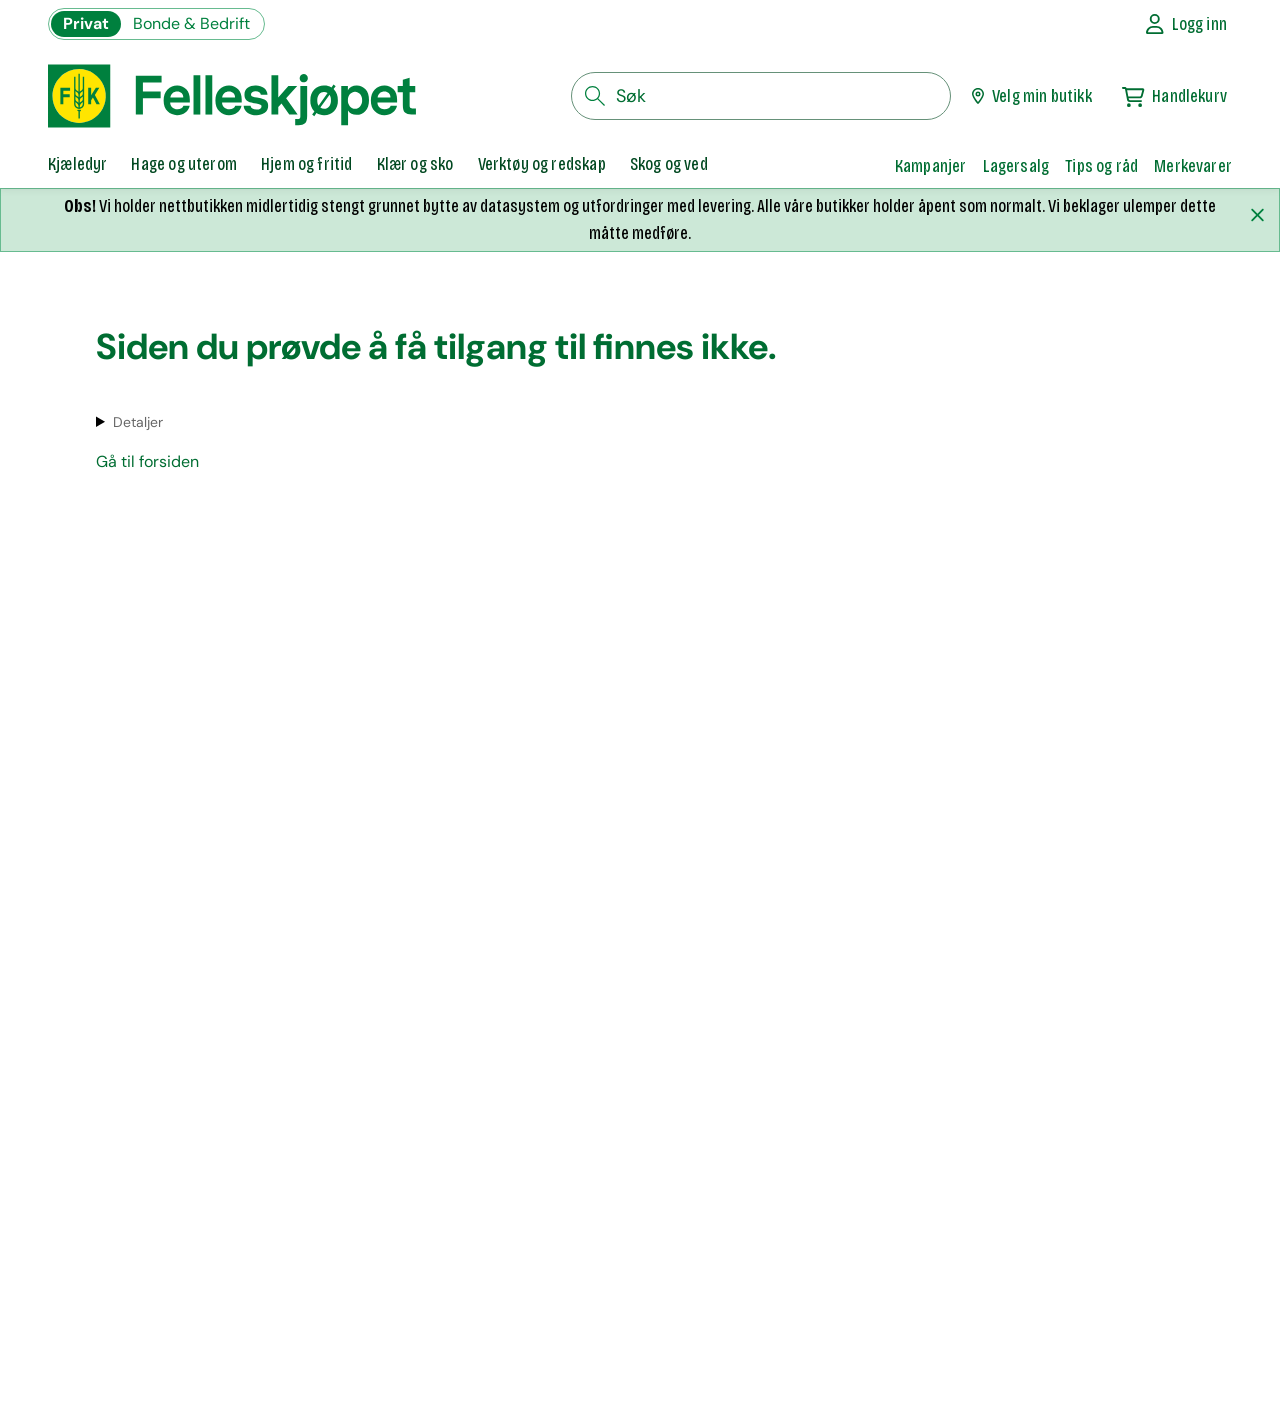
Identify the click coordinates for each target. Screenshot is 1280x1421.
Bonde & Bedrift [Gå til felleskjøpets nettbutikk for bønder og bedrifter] (191, 23)
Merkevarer (1193, 166)
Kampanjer (931, 166)
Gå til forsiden (147, 461)
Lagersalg (1016, 166)
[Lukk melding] (1257, 215)
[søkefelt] (761, 96)
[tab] (77, 166)
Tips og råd (1101, 166)
